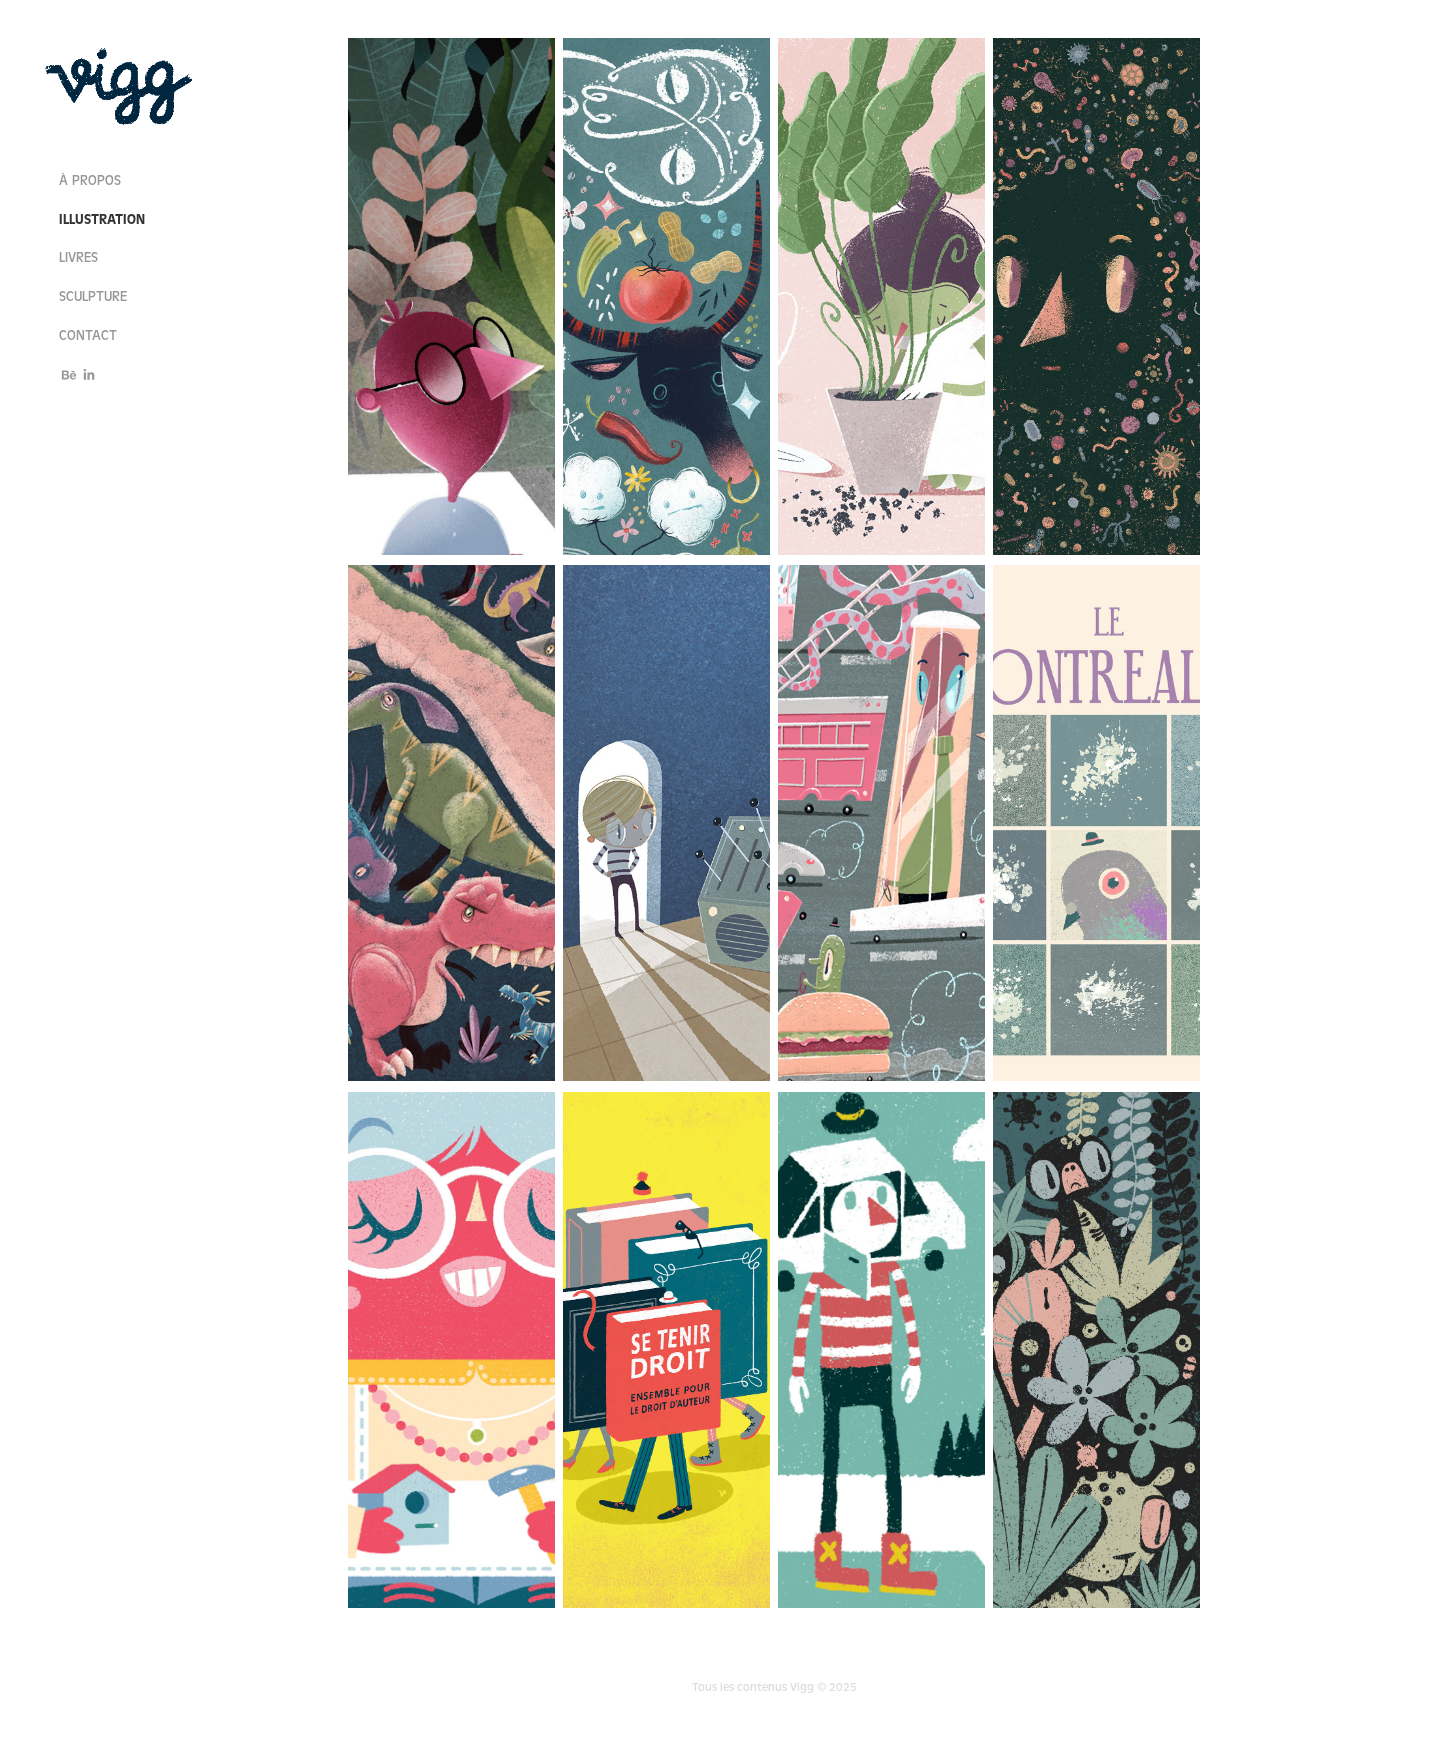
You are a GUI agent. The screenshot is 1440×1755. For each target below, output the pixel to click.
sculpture (93, 297)
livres (78, 258)
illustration (102, 219)
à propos (90, 181)
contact (88, 336)
